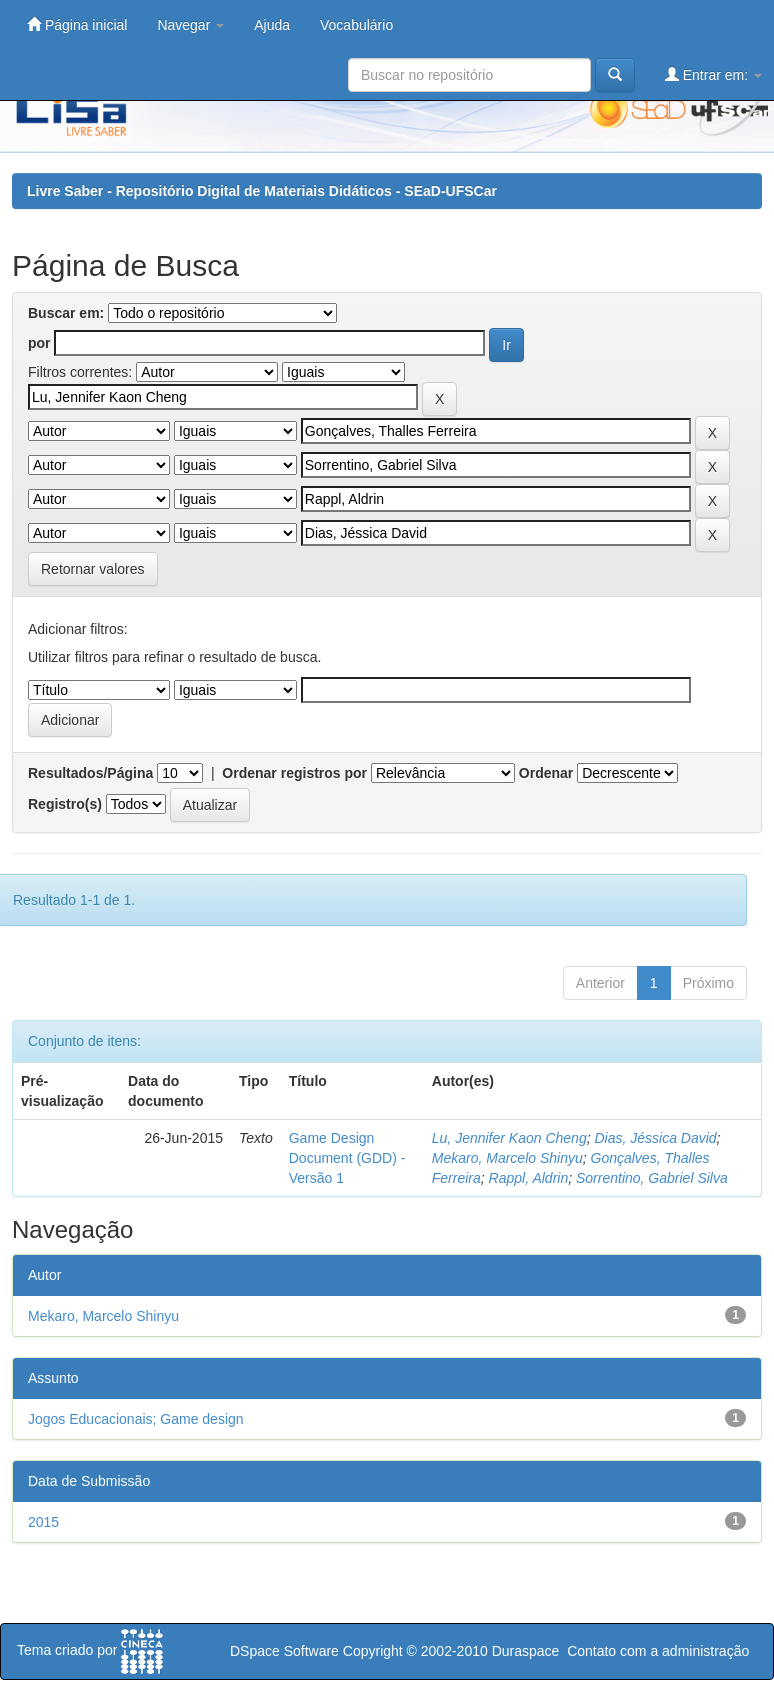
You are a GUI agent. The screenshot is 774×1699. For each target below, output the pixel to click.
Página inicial (77, 24)
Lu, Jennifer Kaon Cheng (509, 1138)
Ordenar (546, 773)
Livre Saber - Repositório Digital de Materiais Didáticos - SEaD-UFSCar (262, 191)
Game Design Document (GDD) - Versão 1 (347, 1158)
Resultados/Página (90, 773)
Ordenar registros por (294, 773)
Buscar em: (66, 313)
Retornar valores (93, 569)
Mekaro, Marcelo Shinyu (507, 1158)
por (39, 343)
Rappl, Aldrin (529, 1178)
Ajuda (272, 25)
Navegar (190, 25)
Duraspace (526, 1651)
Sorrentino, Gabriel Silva (652, 1178)
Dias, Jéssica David (655, 1138)
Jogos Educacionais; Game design (136, 1419)
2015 (43, 1522)
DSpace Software (284, 1651)
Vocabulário (356, 25)
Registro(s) (65, 804)
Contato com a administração (658, 1651)
